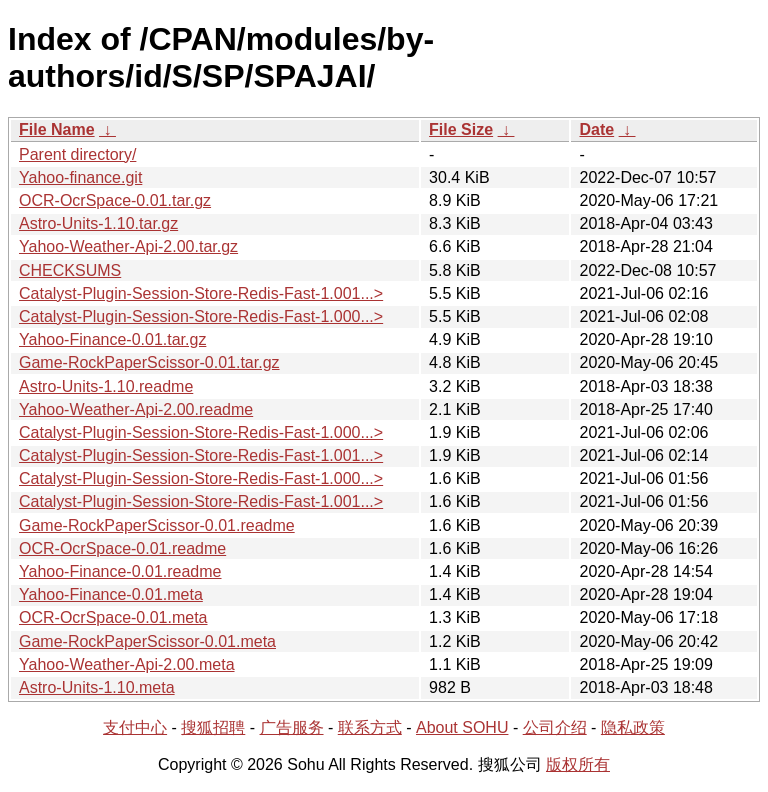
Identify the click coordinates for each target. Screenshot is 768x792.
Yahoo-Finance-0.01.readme (120, 571)
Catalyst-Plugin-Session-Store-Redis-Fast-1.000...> (201, 316)
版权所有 (578, 764)
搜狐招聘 (213, 727)
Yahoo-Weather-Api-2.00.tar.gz (128, 246)
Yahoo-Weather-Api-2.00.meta (127, 664)
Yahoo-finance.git (80, 177)
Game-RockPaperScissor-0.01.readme (157, 525)
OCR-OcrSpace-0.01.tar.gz (115, 200)
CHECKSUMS (70, 270)
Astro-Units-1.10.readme (106, 386)
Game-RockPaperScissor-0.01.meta (147, 641)
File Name (57, 129)
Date (596, 129)
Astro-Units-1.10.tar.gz (98, 223)
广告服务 (292, 727)
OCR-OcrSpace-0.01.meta (113, 617)
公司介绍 (555, 727)
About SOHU (462, 727)
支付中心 (135, 727)
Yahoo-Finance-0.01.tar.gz (112, 339)
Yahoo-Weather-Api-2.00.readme (136, 409)
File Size (461, 129)
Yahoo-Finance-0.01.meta (111, 594)
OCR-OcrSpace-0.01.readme (122, 548)
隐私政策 (633, 727)
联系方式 (370, 727)
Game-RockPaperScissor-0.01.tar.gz (149, 362)
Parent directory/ (77, 154)
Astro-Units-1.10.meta (97, 687)
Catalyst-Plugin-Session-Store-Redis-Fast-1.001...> (201, 293)
